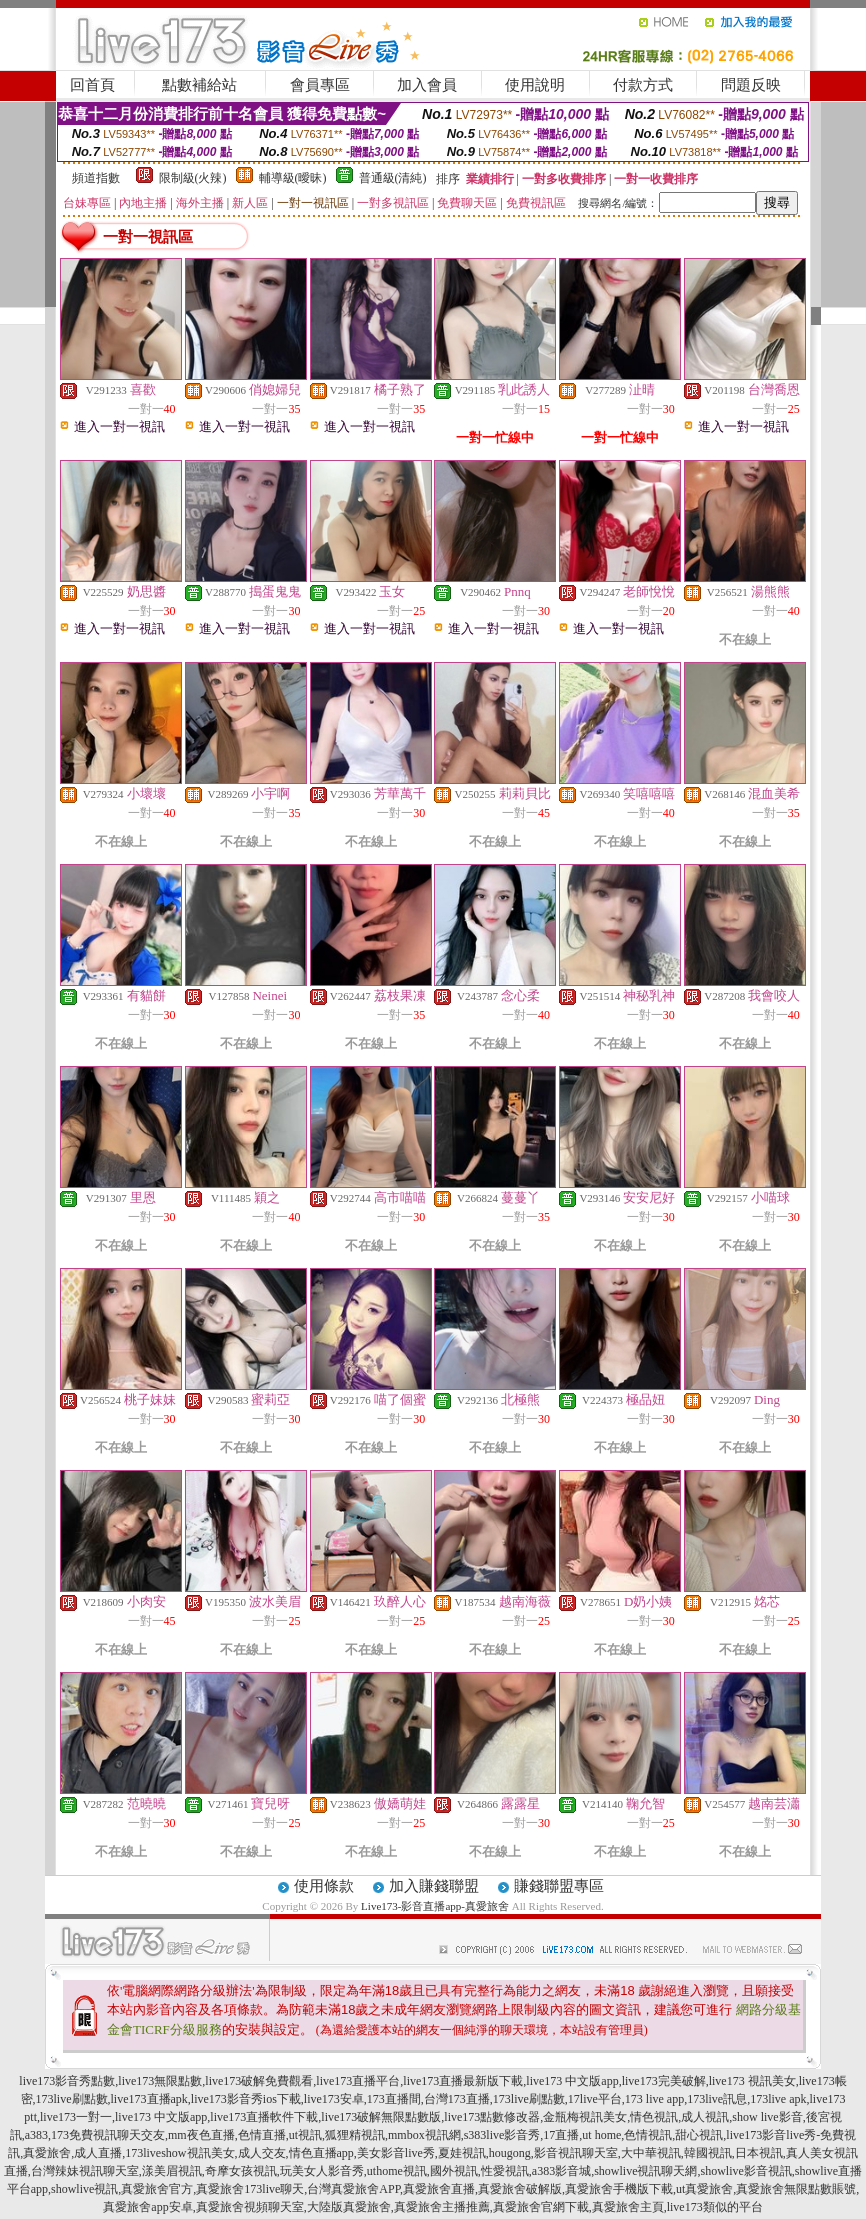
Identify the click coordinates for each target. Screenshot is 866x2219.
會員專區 (320, 85)
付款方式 (643, 85)
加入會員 (427, 85)
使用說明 (535, 85)
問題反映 (751, 85)
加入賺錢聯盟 (434, 1886)
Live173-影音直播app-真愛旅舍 (435, 1906)
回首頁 (92, 85)
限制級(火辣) (193, 178)
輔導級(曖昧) (293, 178)
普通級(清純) (393, 178)
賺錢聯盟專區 (559, 1886)
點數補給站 (199, 85)
